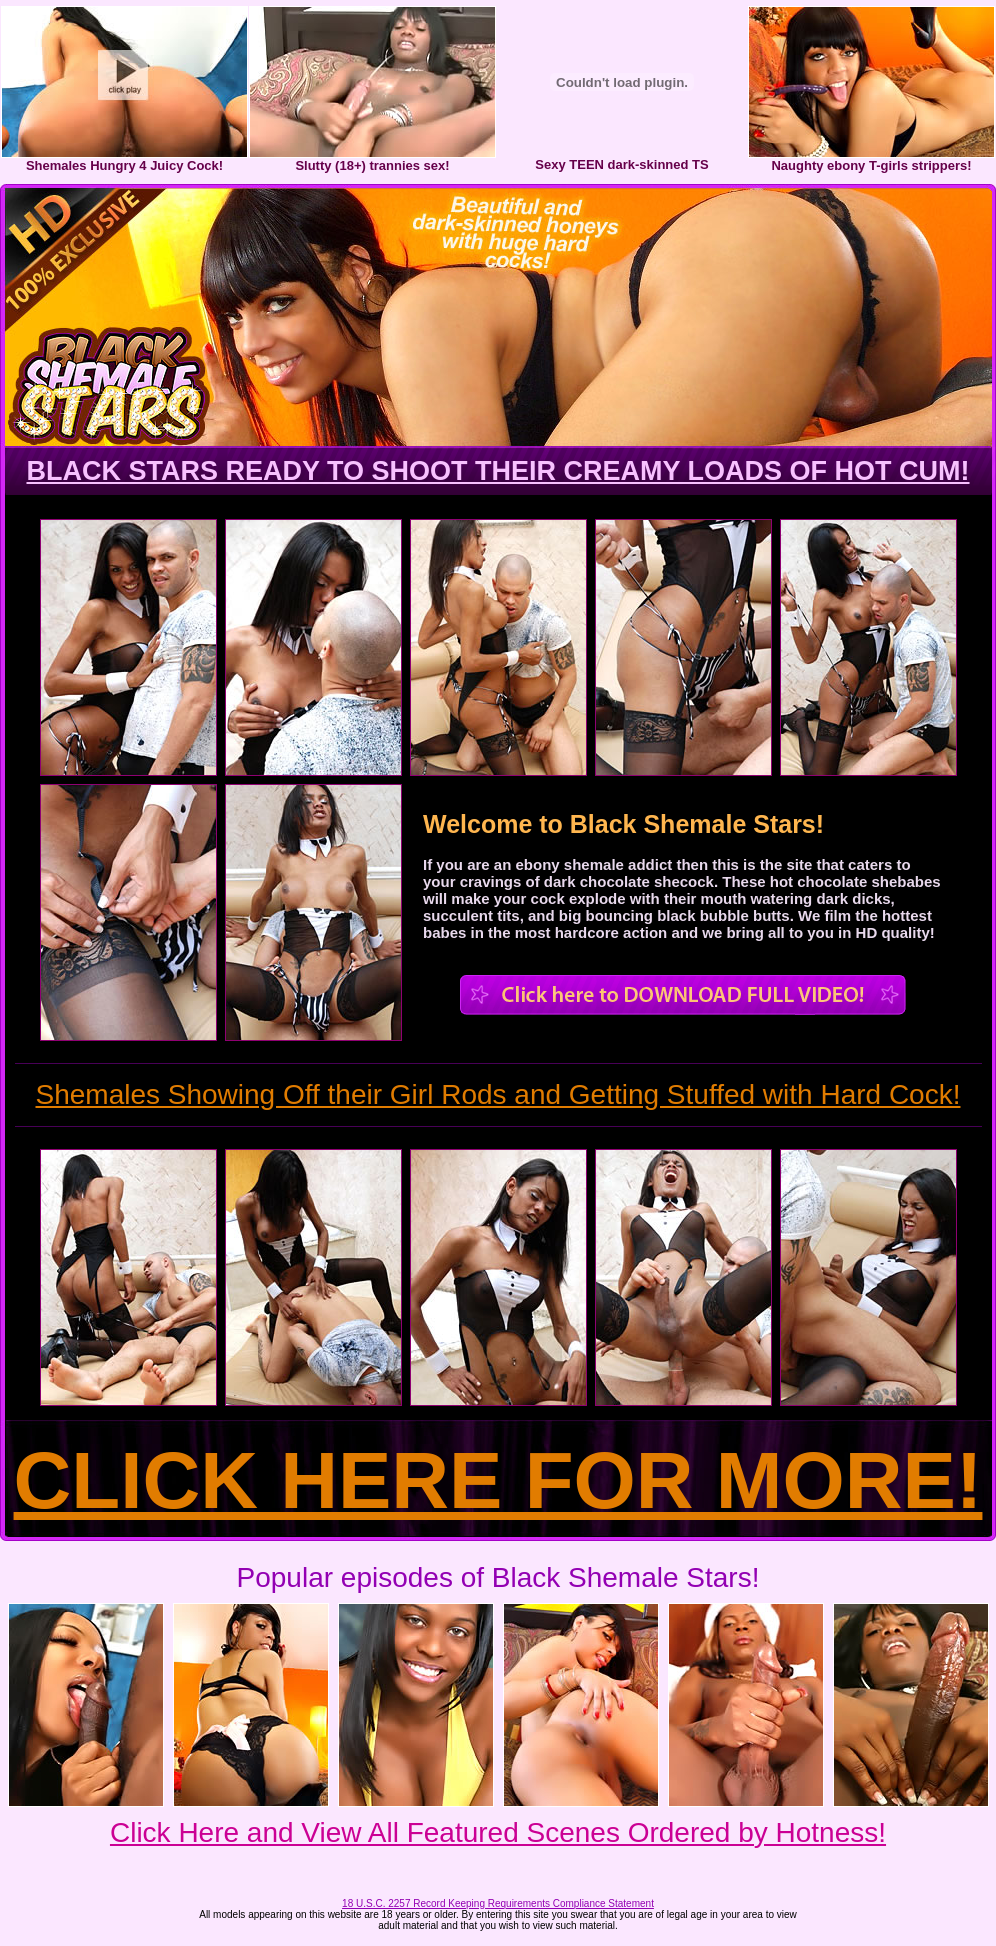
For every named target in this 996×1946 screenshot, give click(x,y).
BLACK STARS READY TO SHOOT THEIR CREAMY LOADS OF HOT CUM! (497, 471)
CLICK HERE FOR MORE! (498, 1480)
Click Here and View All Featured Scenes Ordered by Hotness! (498, 1832)
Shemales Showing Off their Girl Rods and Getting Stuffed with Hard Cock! (498, 1094)
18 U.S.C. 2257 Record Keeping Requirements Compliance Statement (498, 1903)
